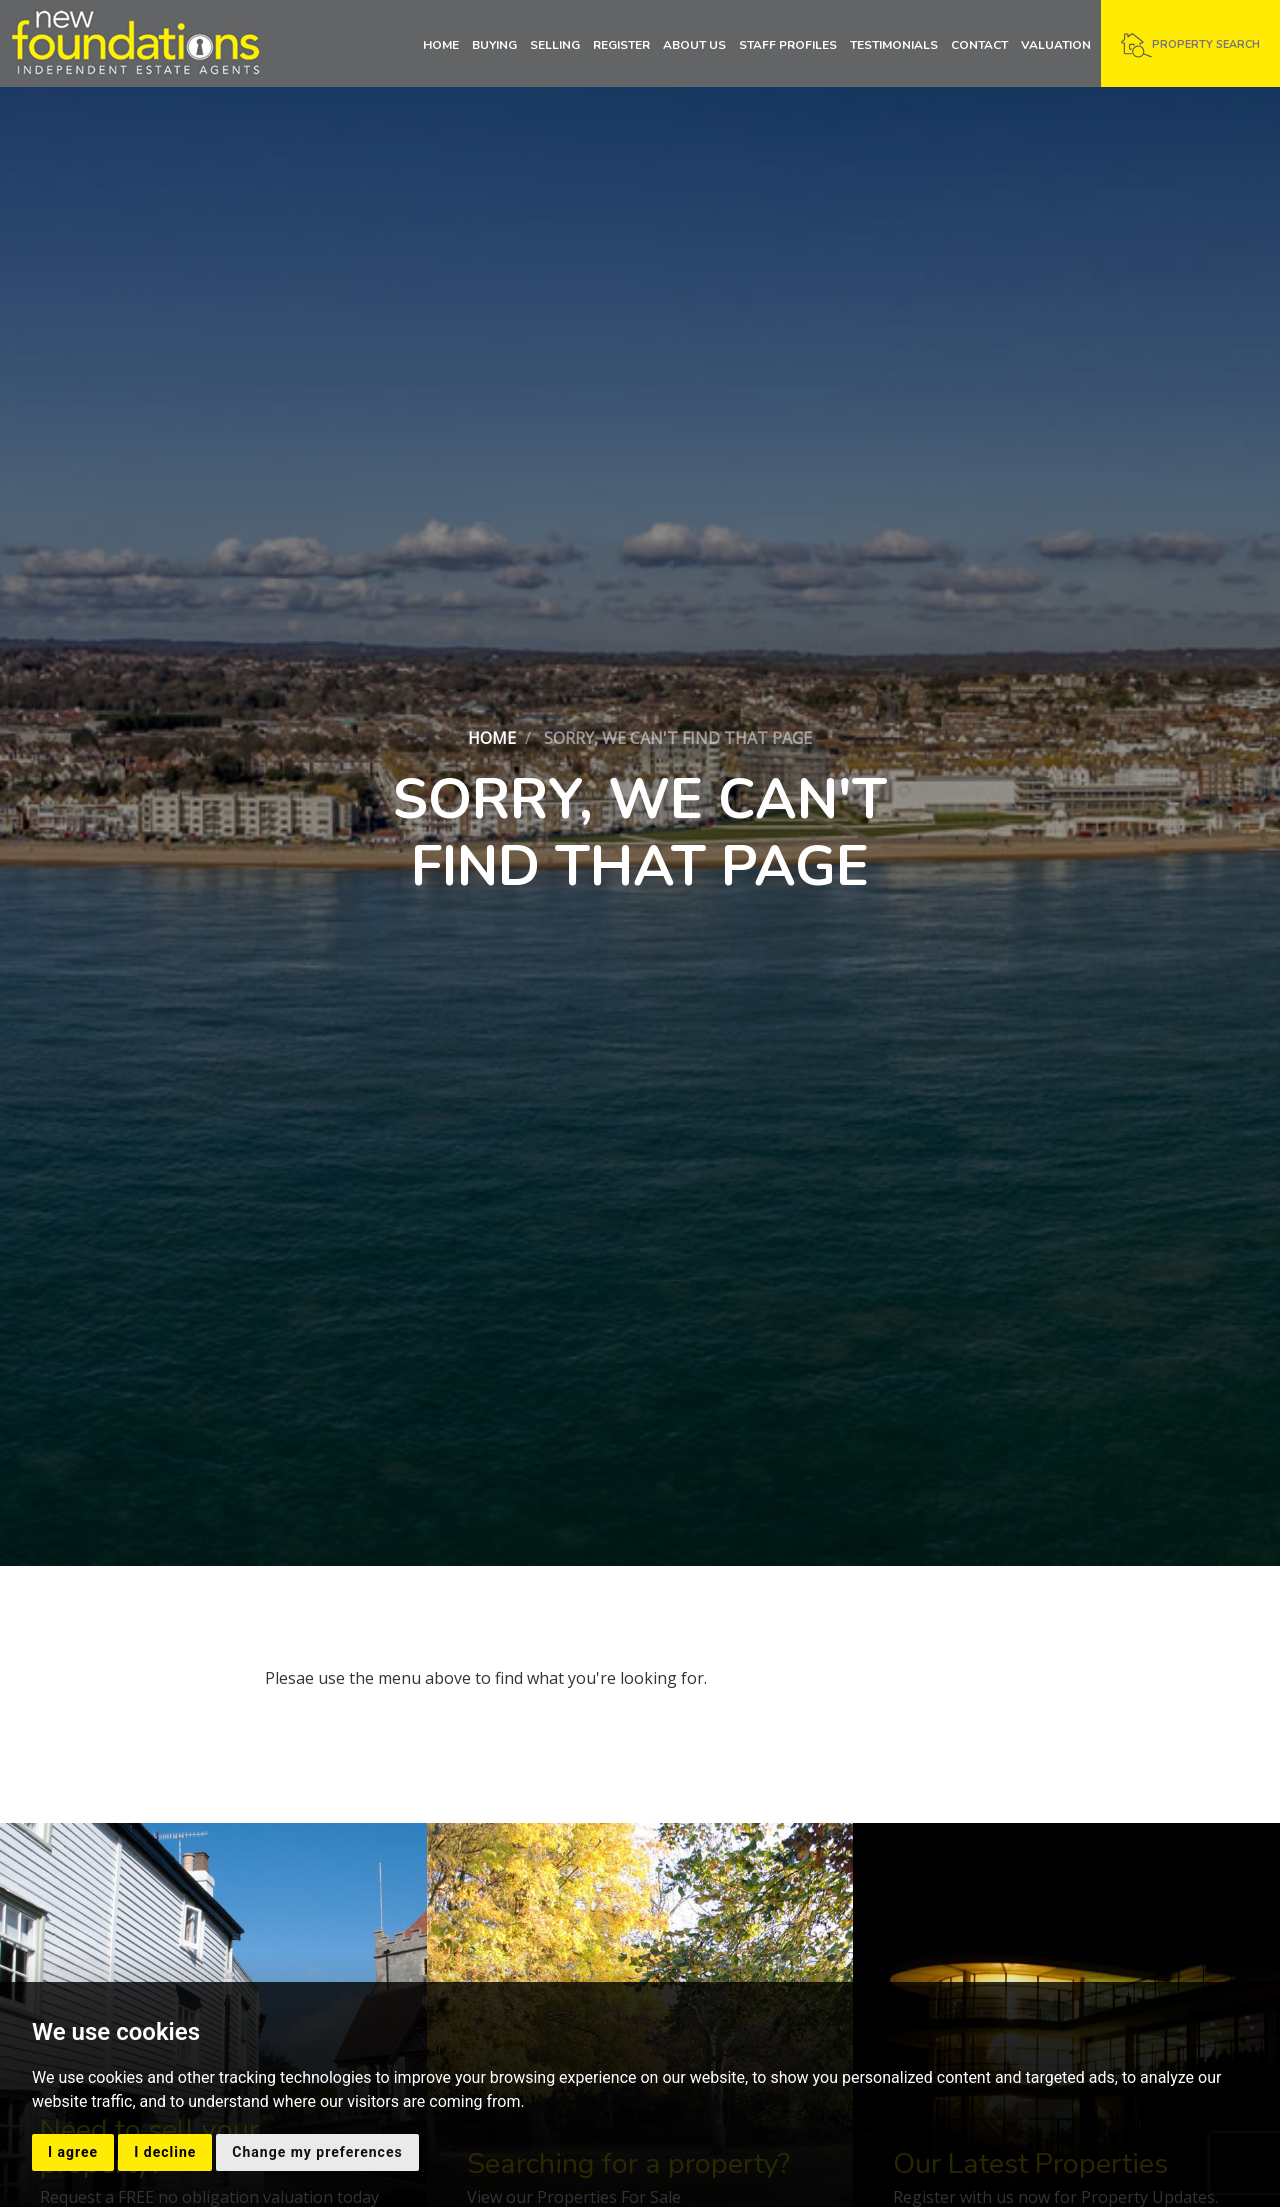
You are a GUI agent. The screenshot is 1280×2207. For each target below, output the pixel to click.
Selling (555, 45)
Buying (494, 45)
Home (441, 45)
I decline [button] (165, 2152)
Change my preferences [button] (317, 2152)
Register (621, 45)
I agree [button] (73, 2152)
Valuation (1056, 45)
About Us (694, 45)
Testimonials (894, 45)
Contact (979, 45)
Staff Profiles (788, 45)
